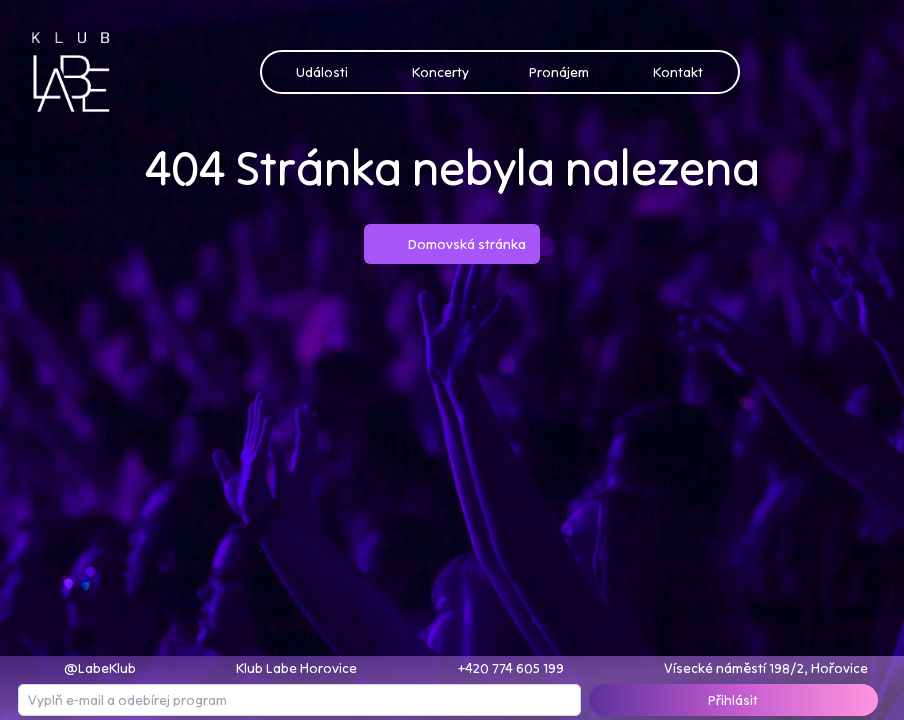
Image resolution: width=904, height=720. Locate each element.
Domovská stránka (452, 244)
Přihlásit (733, 700)
